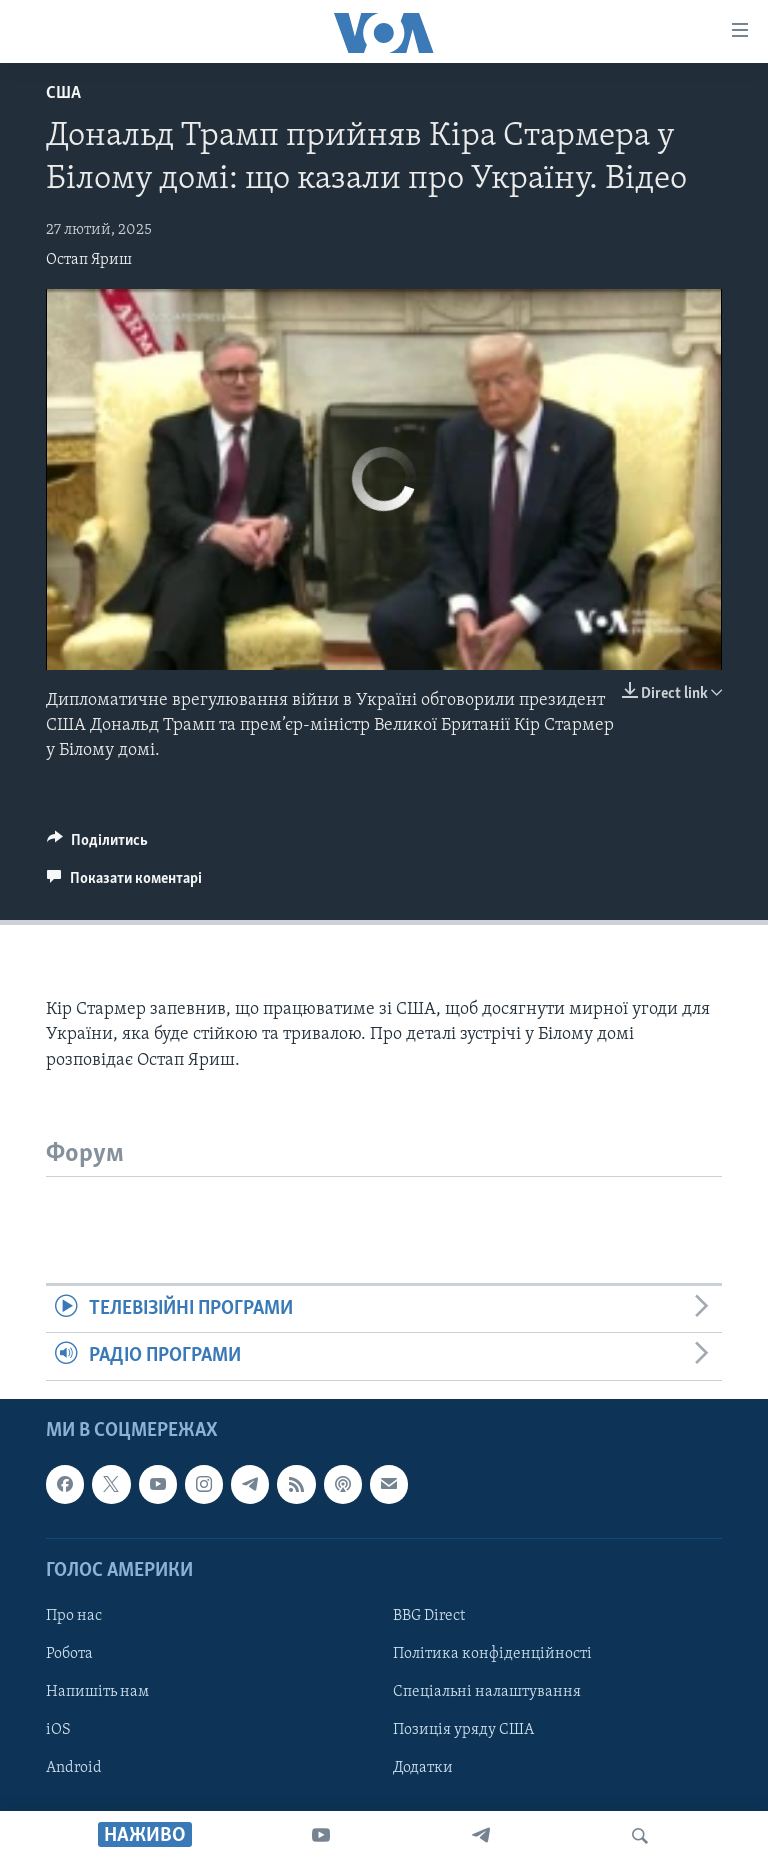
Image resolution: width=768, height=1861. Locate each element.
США (63, 93)
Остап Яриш (89, 260)
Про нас (74, 1616)
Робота (69, 1654)
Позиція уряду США (463, 1730)
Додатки (423, 1768)
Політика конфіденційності (492, 1654)
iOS (58, 1730)
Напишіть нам (97, 1692)
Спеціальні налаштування (487, 1692)
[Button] (97, 845)
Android (74, 1768)
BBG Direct (429, 1616)
